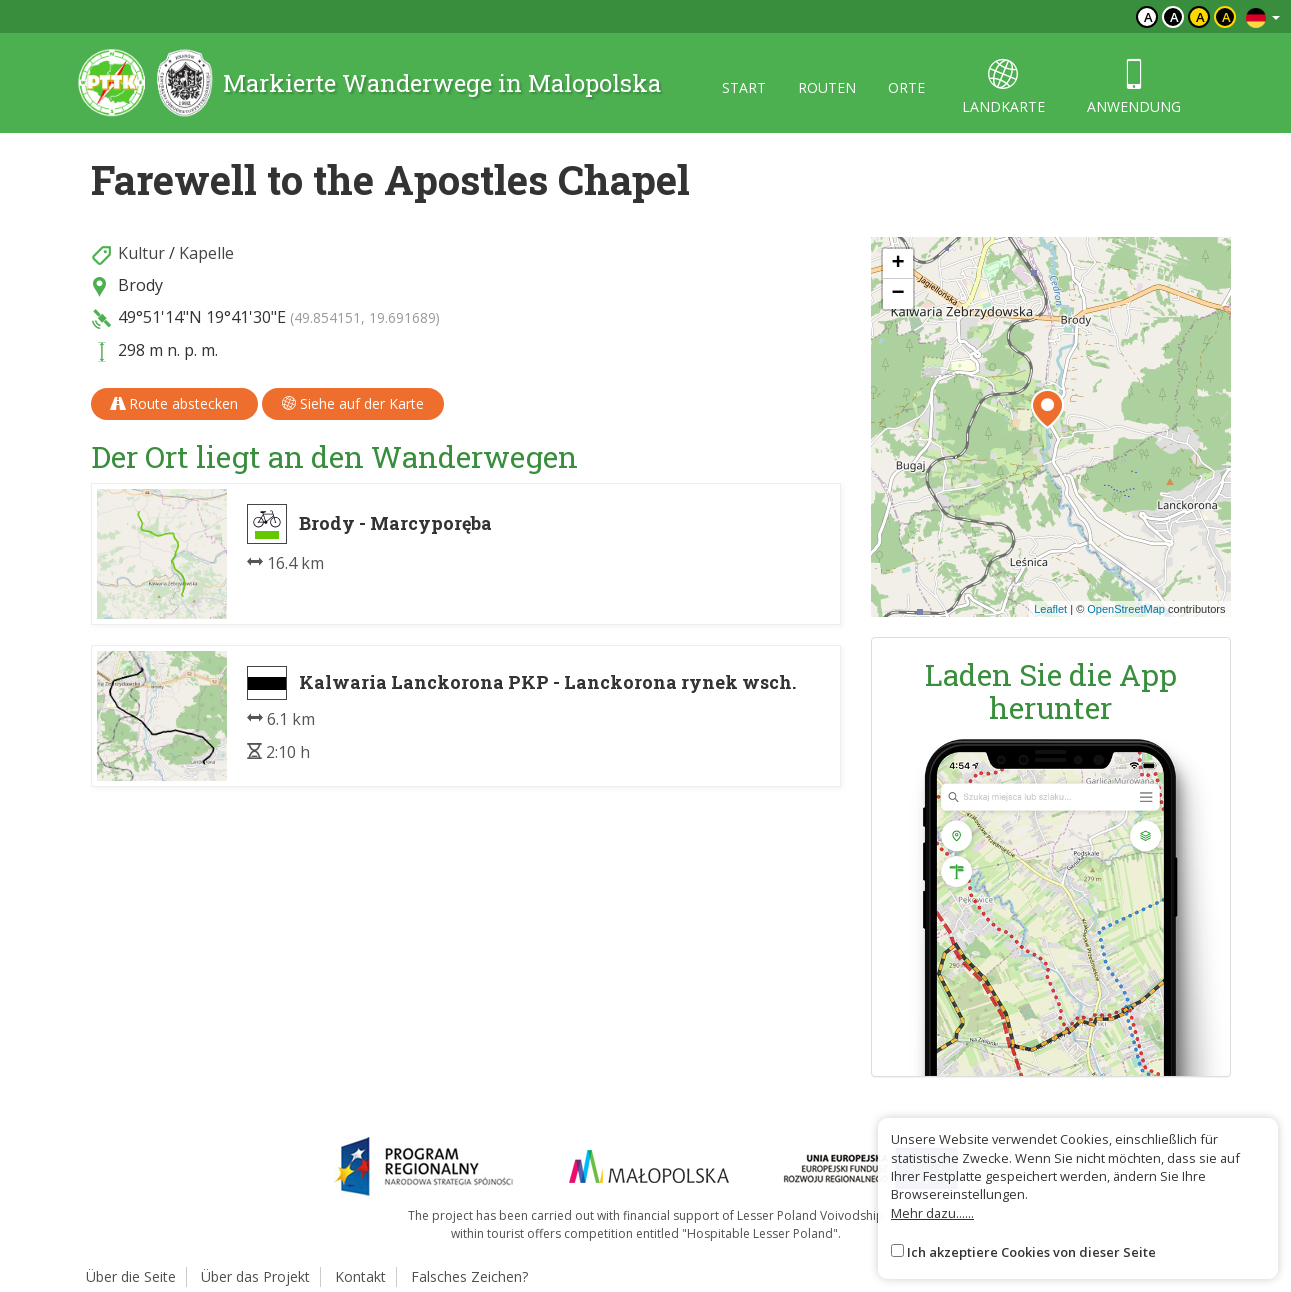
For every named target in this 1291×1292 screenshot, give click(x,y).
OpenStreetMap (1126, 609)
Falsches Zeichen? (469, 1276)
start (744, 87)
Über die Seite (131, 1276)
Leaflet (1050, 609)
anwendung (1134, 87)
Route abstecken (174, 403)
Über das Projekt (255, 1276)
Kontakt (360, 1276)
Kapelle (206, 253)
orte (906, 87)
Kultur (141, 253)
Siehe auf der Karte (353, 403)
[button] (1047, 409)
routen (827, 87)
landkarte (1003, 87)
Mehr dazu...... (932, 1213)
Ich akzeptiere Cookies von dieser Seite (1031, 1252)
